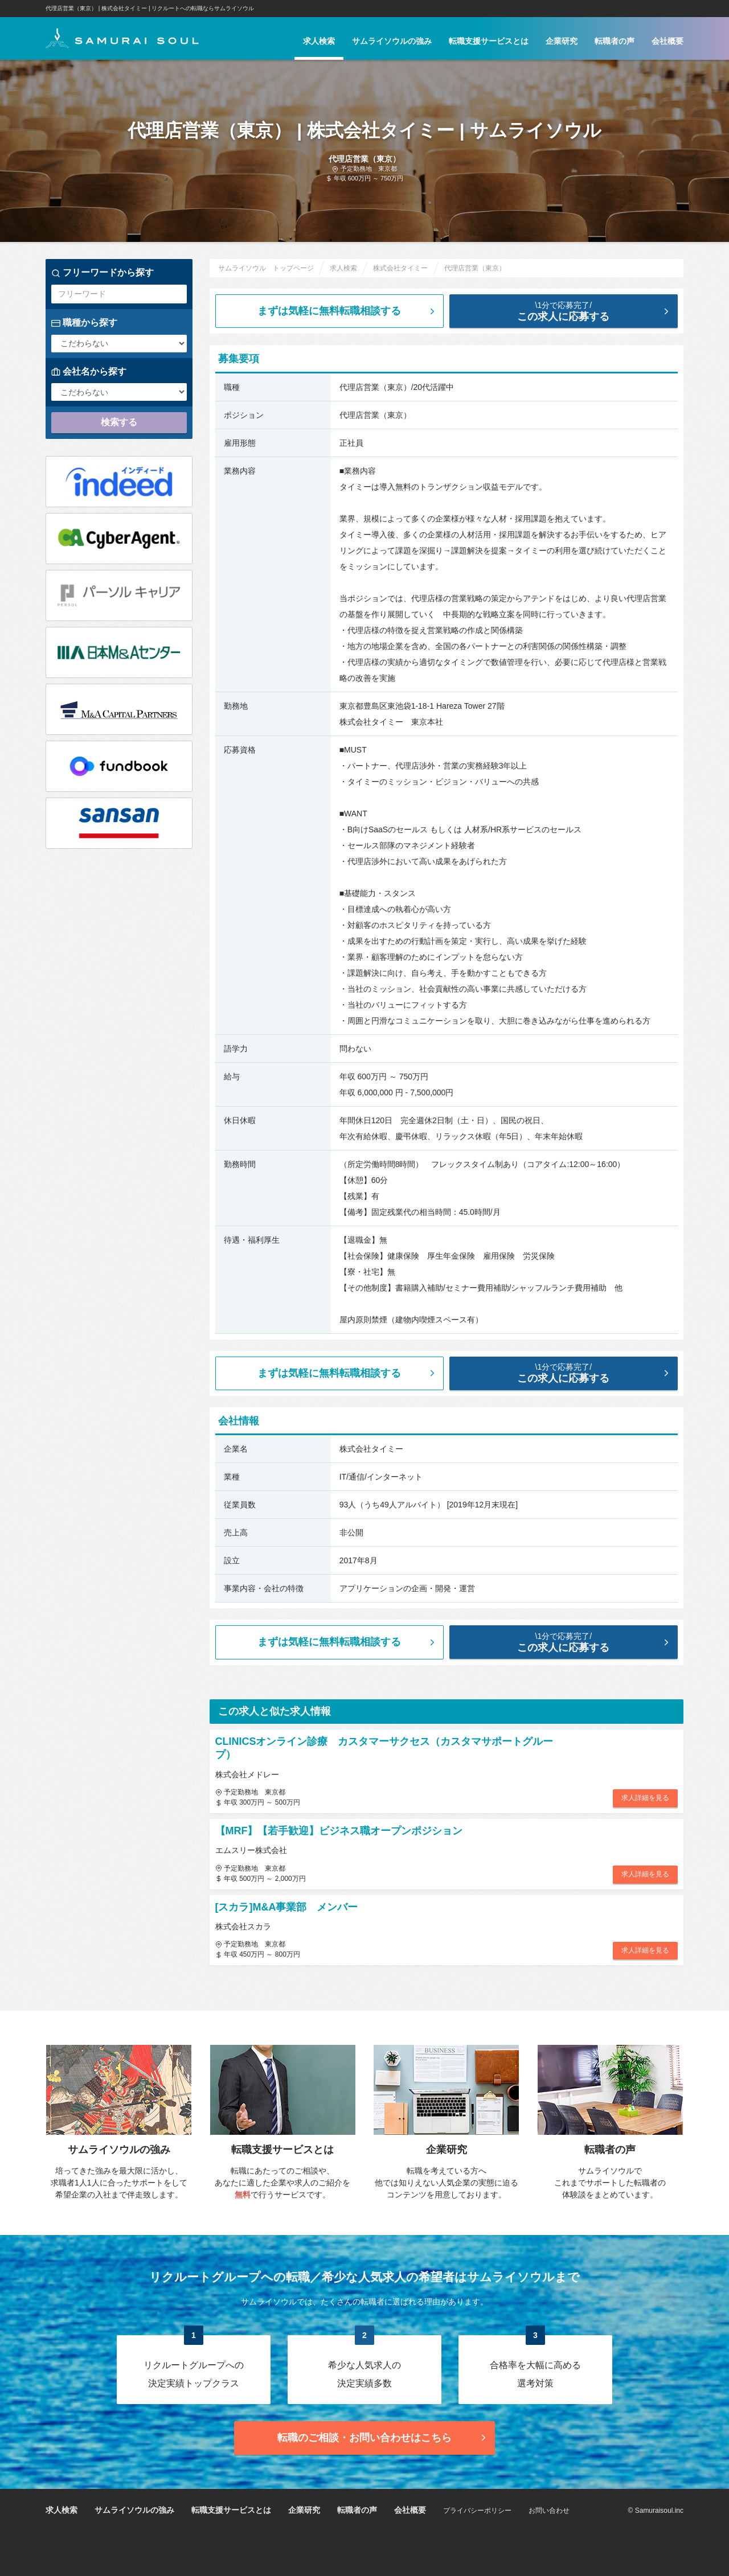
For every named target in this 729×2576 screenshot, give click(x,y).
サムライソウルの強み (392, 41)
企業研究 (562, 41)
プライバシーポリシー (477, 2511)
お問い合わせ (549, 2511)
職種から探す (84, 323)
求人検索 (319, 41)
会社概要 (667, 41)
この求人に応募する (572, 311)
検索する (119, 422)
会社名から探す (88, 372)
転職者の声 (614, 41)
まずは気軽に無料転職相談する (347, 311)
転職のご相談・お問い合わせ (383, 2437)
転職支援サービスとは (489, 41)
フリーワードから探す (102, 273)
